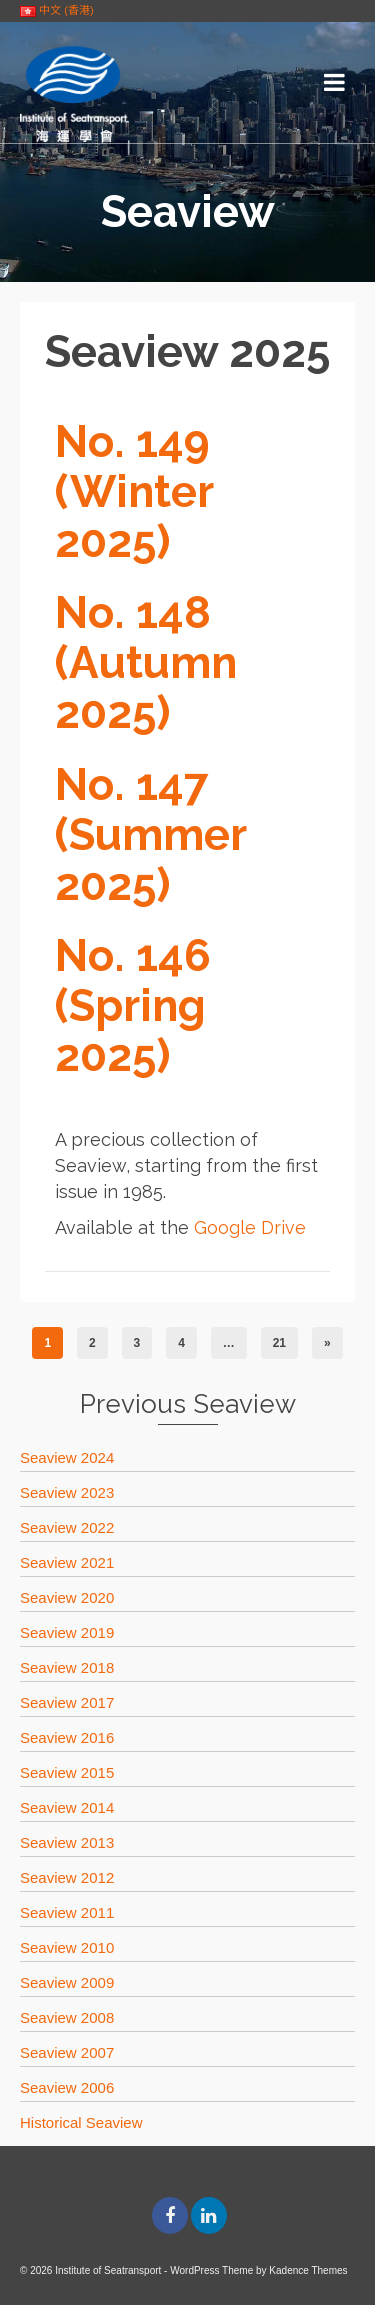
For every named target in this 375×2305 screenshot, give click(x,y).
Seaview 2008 (67, 2017)
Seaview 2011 (67, 1912)
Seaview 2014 (67, 1807)
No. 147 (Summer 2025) (151, 834)
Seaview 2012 (67, 1877)
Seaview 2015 (67, 1772)
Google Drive (250, 1227)
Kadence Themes (308, 2270)
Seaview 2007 (67, 2052)
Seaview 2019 (67, 1632)
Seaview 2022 (67, 1527)
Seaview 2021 (67, 1562)
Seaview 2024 (67, 1457)
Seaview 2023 (67, 1492)
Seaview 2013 (67, 1842)
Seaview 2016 (67, 1737)
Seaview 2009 (67, 1982)
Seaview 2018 (67, 1667)
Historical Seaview (81, 2122)
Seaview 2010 (67, 1947)
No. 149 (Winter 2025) (134, 491)
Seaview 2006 (67, 2087)
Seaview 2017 (67, 1702)
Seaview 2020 (67, 1597)
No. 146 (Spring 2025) (133, 1005)
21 (279, 1343)
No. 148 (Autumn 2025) (146, 662)
